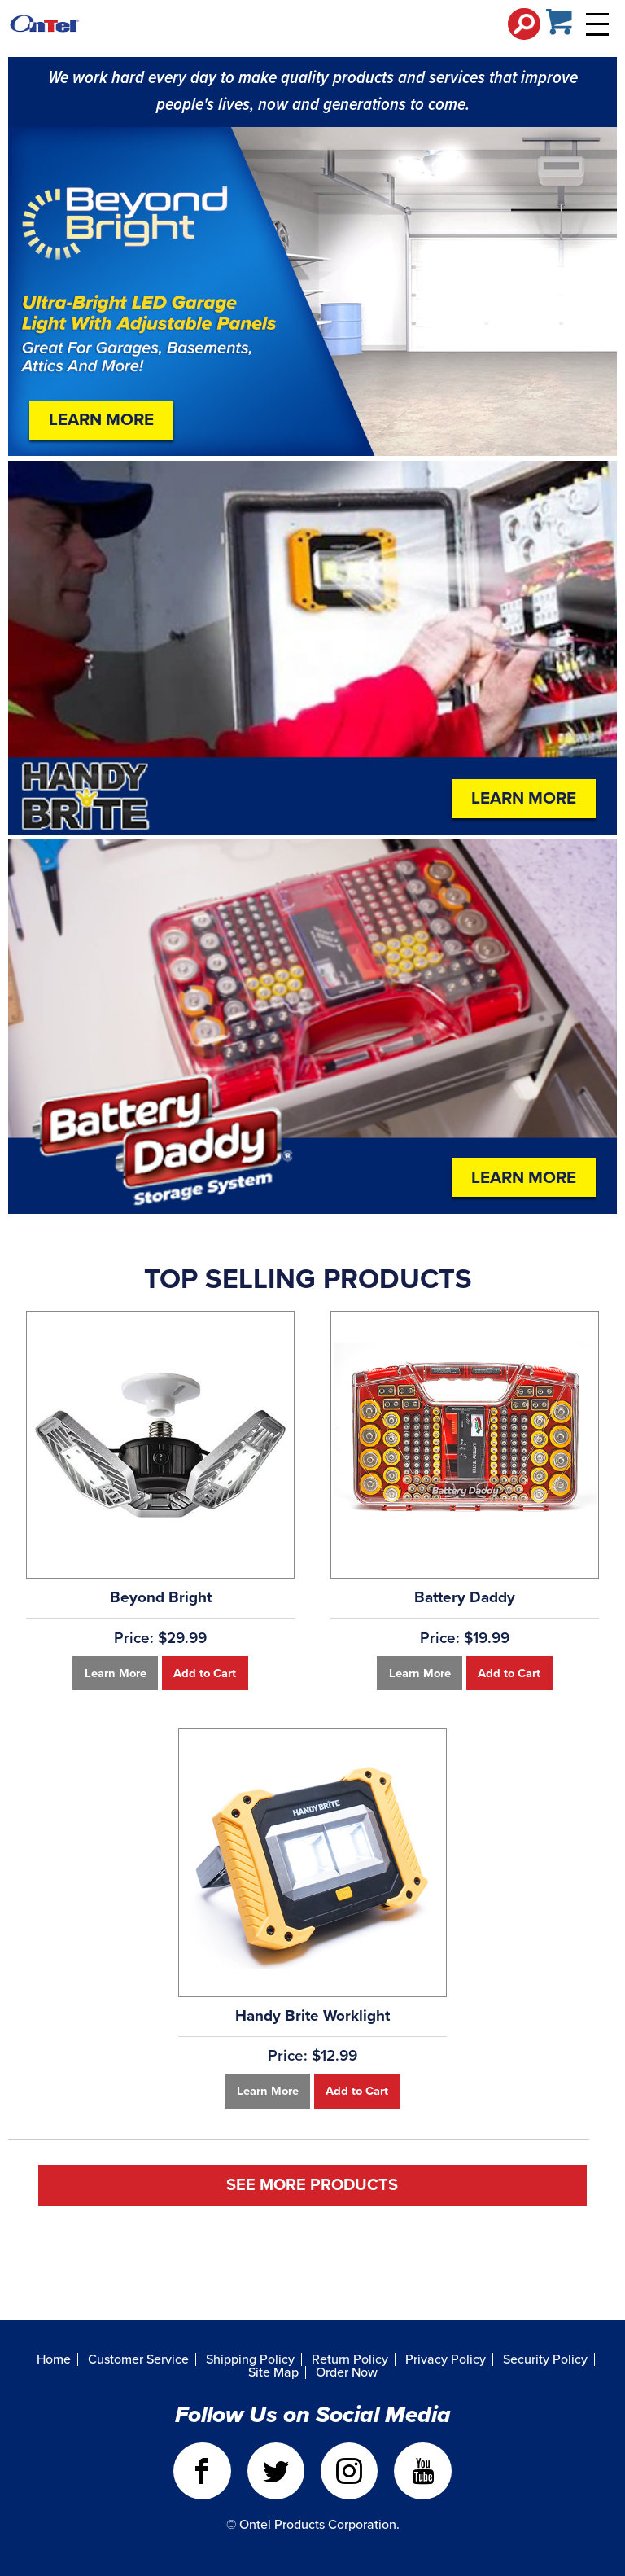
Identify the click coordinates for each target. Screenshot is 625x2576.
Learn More (101, 420)
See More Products (312, 2185)
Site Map (273, 2372)
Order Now (347, 2372)
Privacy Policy (445, 2359)
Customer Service (138, 2359)
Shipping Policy (250, 2359)
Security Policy (545, 2359)
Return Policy (350, 2359)
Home (54, 2359)
